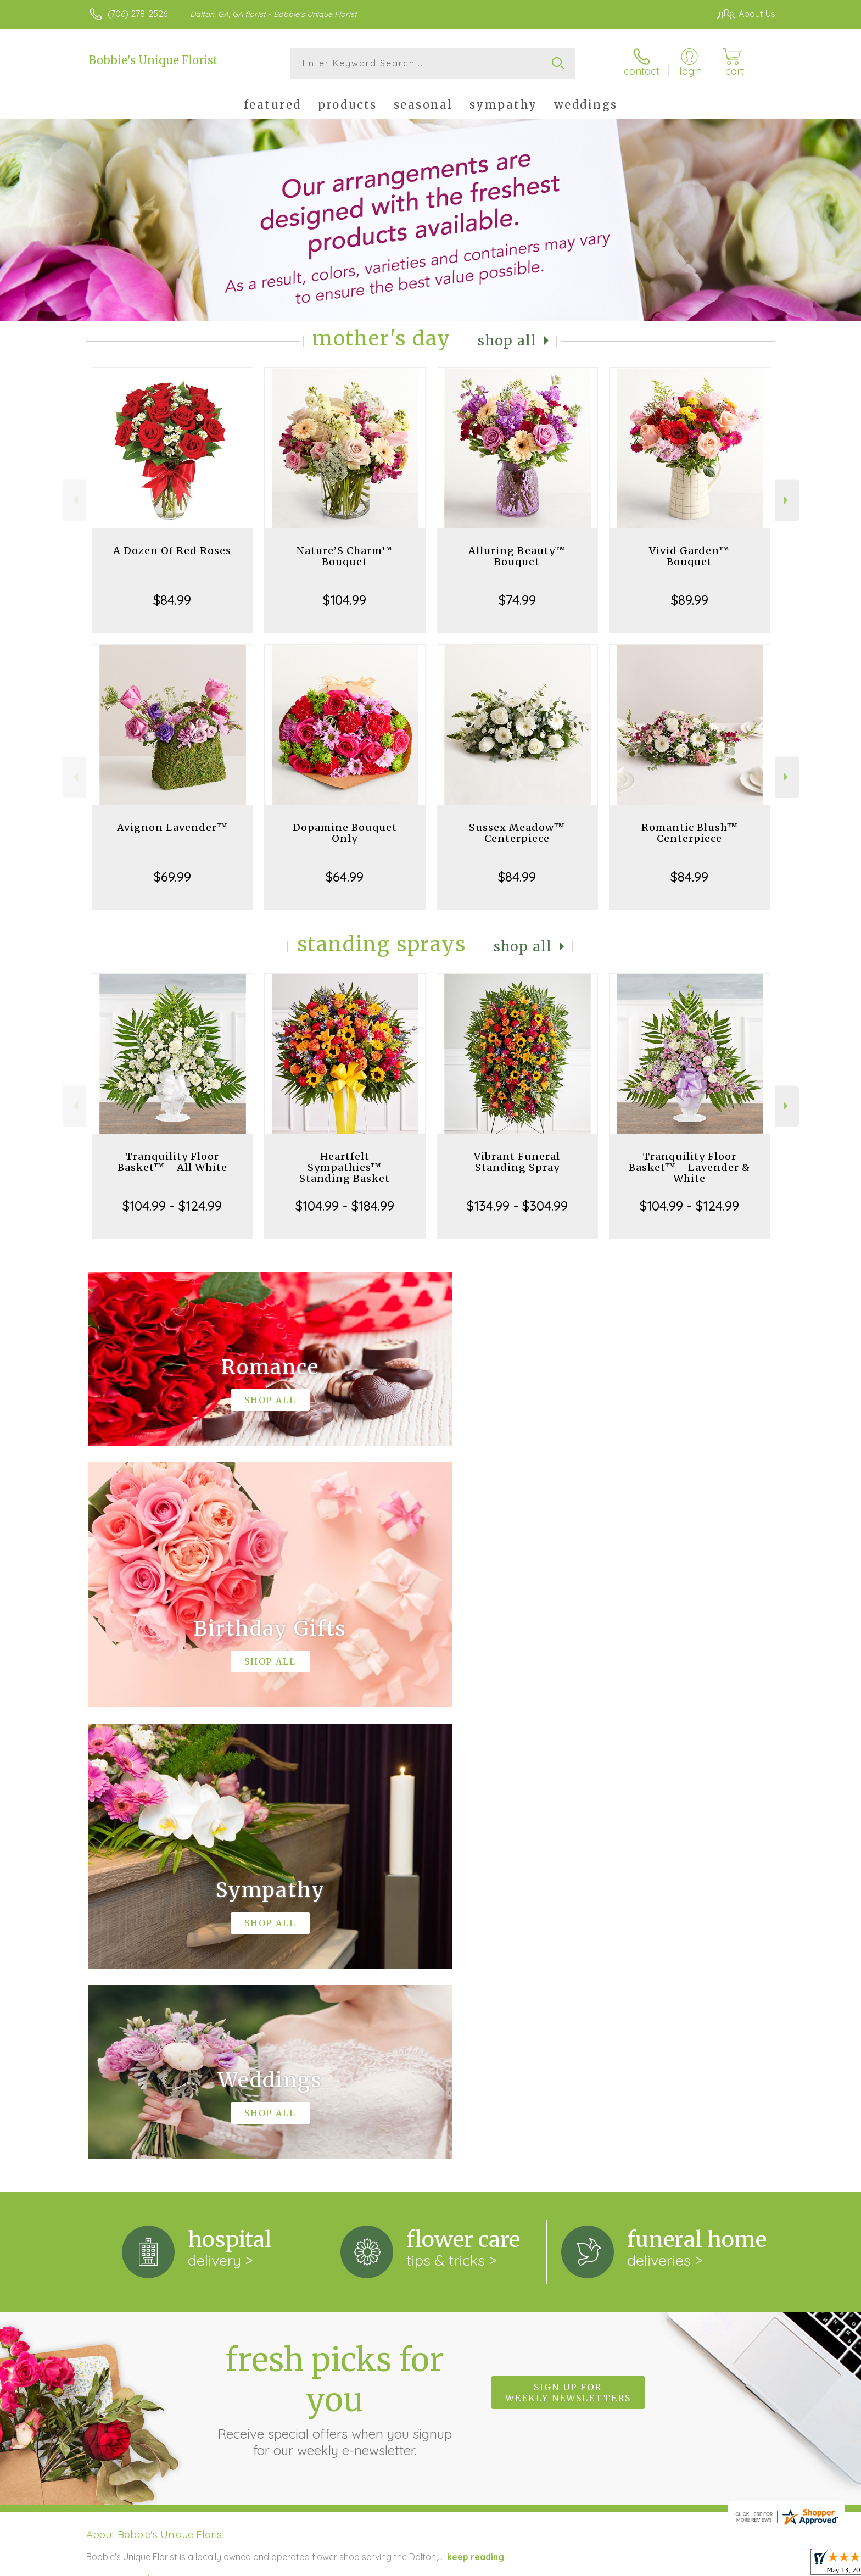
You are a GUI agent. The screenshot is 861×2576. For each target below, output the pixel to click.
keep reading (475, 2105)
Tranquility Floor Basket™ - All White (172, 1162)
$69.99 (172, 876)
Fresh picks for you (334, 1947)
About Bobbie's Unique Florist (155, 2082)
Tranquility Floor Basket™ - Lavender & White (689, 1167)
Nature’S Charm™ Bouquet (345, 556)
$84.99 (172, 600)
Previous (74, 500)
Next (787, 500)
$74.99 (517, 600)
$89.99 (689, 600)
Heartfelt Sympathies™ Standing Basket (344, 1167)
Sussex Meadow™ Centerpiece (517, 833)
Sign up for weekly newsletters (568, 1941)
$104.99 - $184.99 (344, 1205)
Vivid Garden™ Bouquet (689, 556)
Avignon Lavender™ (172, 827)
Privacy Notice (599, 2564)
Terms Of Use (535, 2564)
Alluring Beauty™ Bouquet (517, 556)
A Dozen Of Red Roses (172, 550)
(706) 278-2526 (137, 13)
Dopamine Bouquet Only (345, 833)
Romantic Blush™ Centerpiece (689, 833)
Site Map (746, 2564)
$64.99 (345, 876)
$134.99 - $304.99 (517, 1205)
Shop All (507, 340)
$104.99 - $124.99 (172, 1205)
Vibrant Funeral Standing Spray (517, 1162)
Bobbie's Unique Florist (153, 60)
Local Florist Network (678, 2564)
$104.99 (344, 600)
